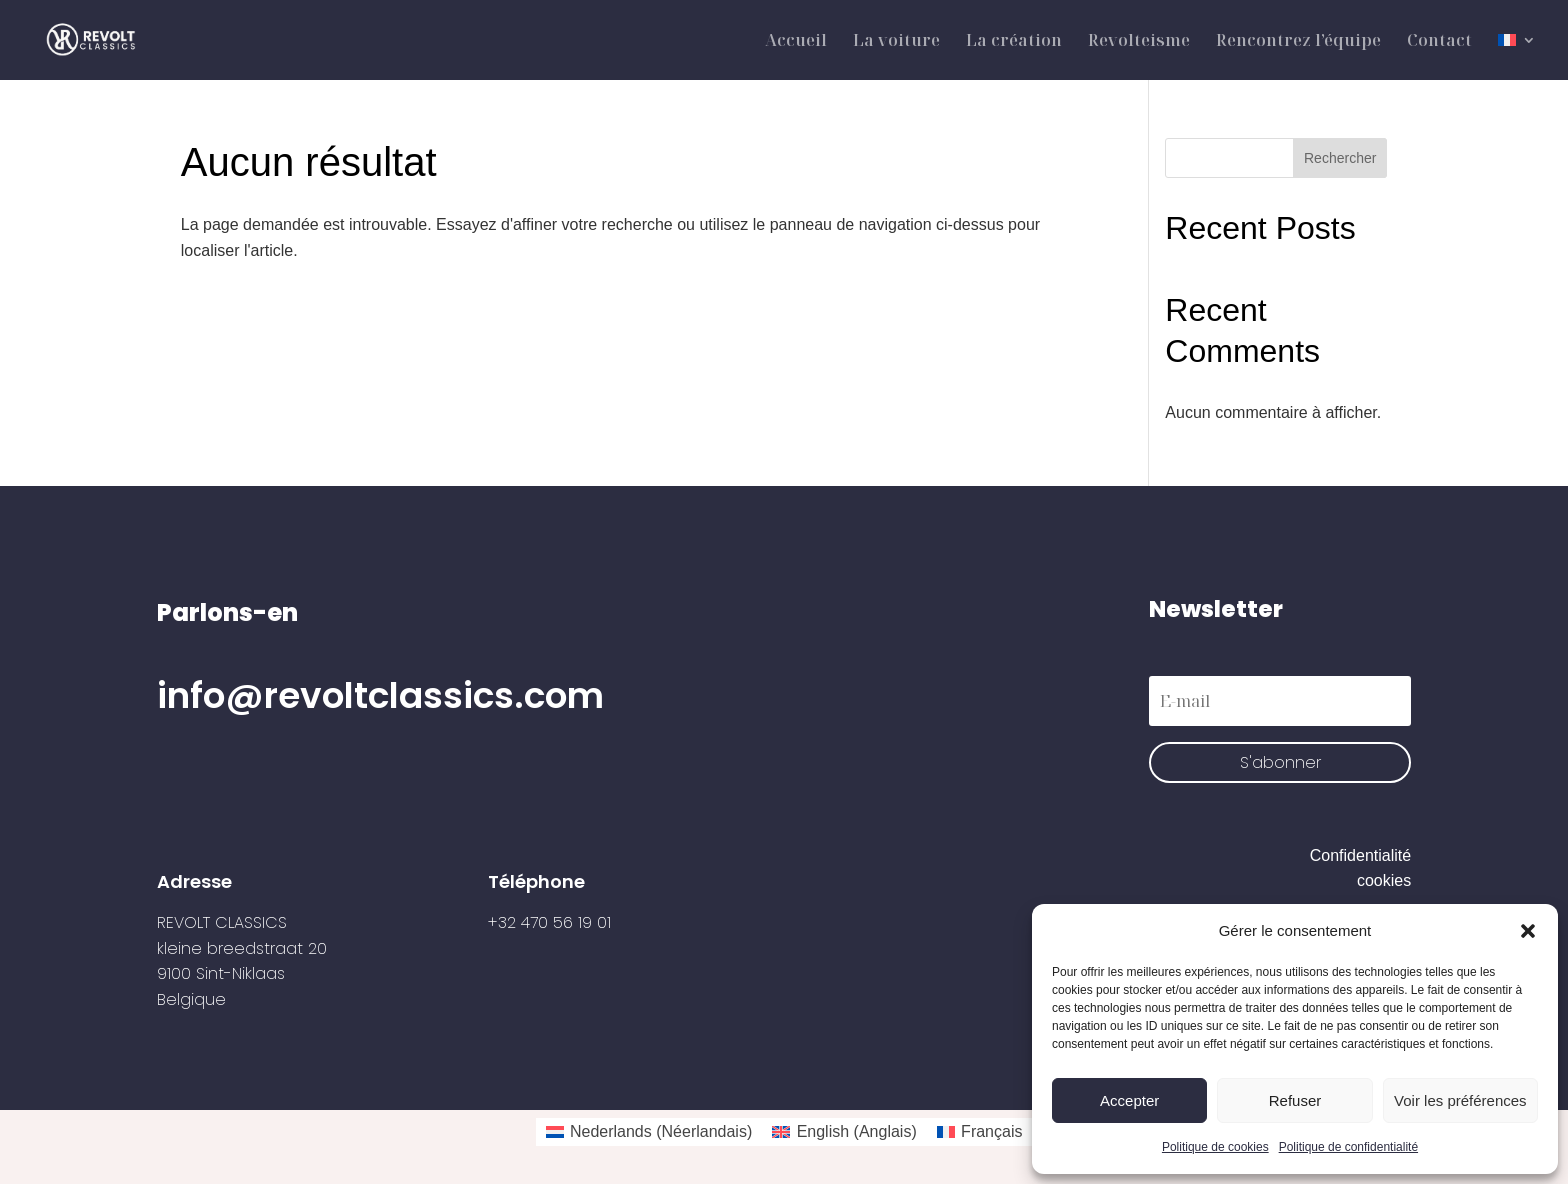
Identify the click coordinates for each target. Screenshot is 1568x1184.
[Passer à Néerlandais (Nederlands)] (649, 1132)
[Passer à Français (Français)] (980, 1132)
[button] (1528, 931)
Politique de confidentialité (1348, 1147)
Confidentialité (1360, 855)
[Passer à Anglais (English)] (844, 1132)
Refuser (1295, 1100)
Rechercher (1340, 158)
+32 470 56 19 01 (549, 922)
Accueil (796, 42)
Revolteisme (1139, 42)
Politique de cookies (1215, 1147)
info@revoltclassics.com (380, 695)
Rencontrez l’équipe (1298, 42)
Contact (1439, 42)
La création (1014, 42)
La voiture (896, 42)
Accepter (1129, 1100)
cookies (1384, 880)
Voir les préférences (1460, 1100)
